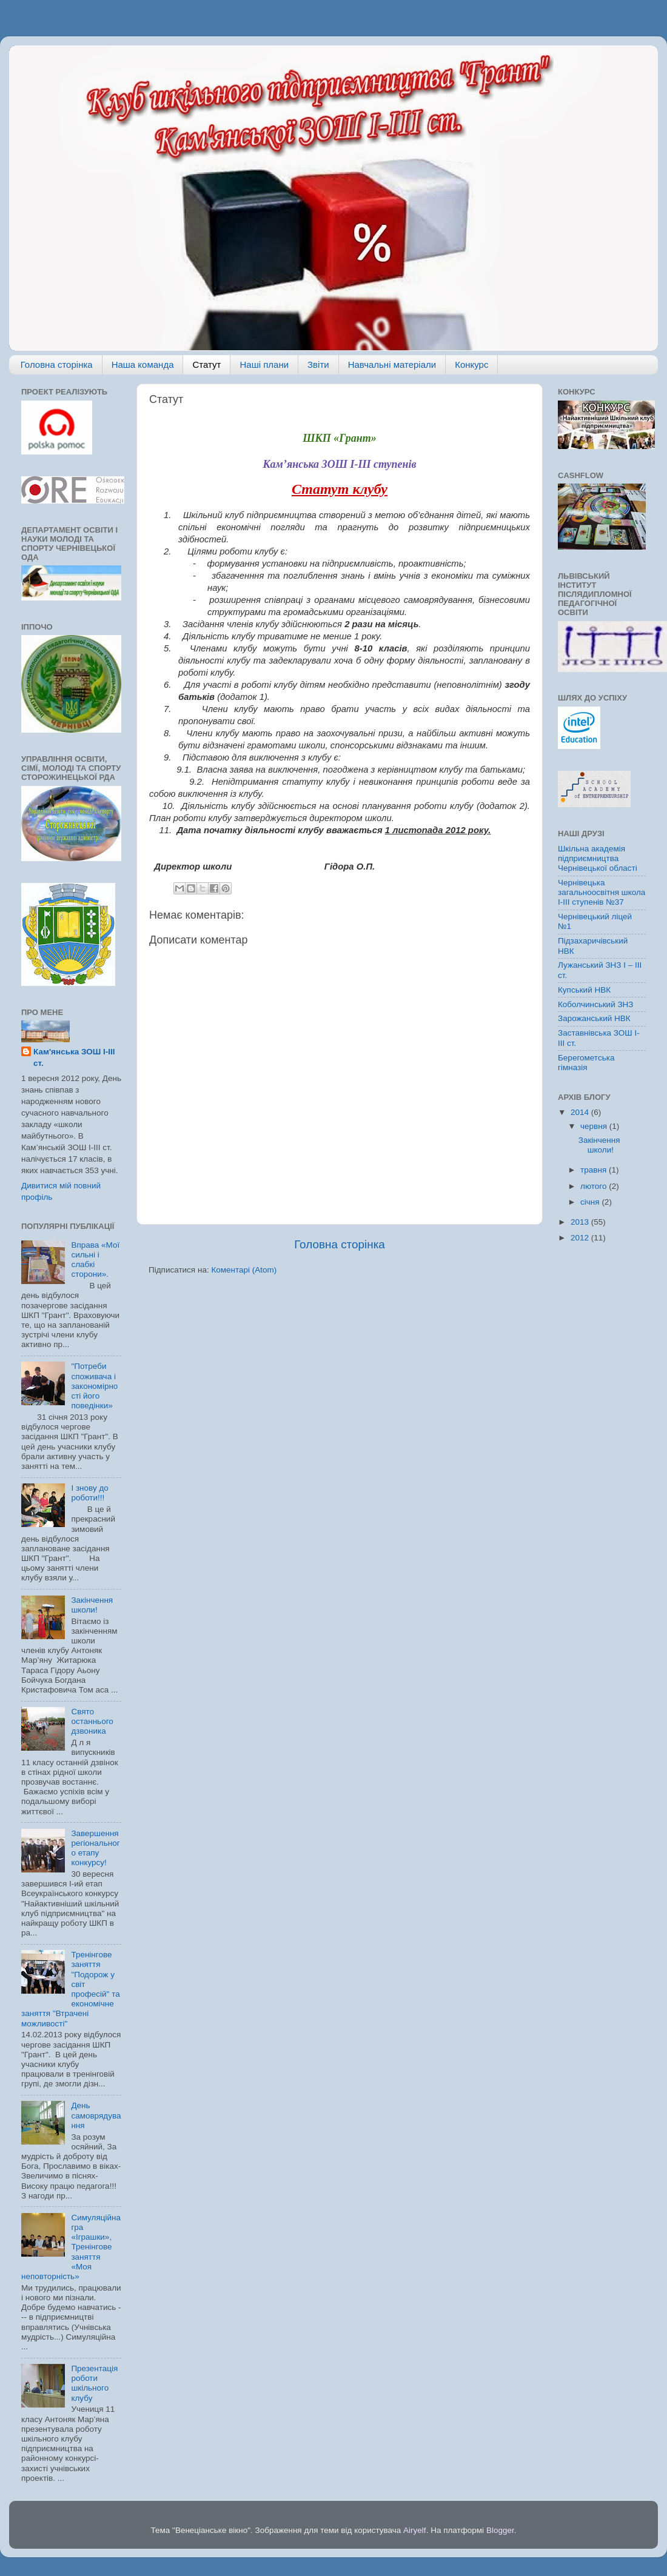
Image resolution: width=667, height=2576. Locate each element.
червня (594, 1126)
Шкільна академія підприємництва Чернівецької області (597, 858)
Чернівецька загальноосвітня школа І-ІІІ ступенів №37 (601, 892)
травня (594, 1169)
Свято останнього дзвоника (92, 1721)
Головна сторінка (57, 364)
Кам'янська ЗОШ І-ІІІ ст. (74, 1057)
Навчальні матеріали (392, 364)
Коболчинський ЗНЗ (596, 1004)
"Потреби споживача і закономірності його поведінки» (94, 1386)
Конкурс (471, 364)
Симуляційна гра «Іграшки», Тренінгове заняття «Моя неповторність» (71, 2247)
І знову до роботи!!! (89, 1492)
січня (591, 1201)
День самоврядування (96, 2115)
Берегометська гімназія (586, 1062)
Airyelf (414, 2530)
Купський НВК (584, 989)
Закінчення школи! (92, 1605)
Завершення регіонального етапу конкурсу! (95, 1848)
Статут (206, 364)
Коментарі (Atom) (244, 1269)
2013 (581, 1221)
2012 (581, 1237)
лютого (594, 1186)
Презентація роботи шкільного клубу (94, 2383)
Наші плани (264, 364)
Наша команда (143, 364)
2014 (581, 1112)
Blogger (500, 2530)
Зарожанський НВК (594, 1018)
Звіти (318, 364)
